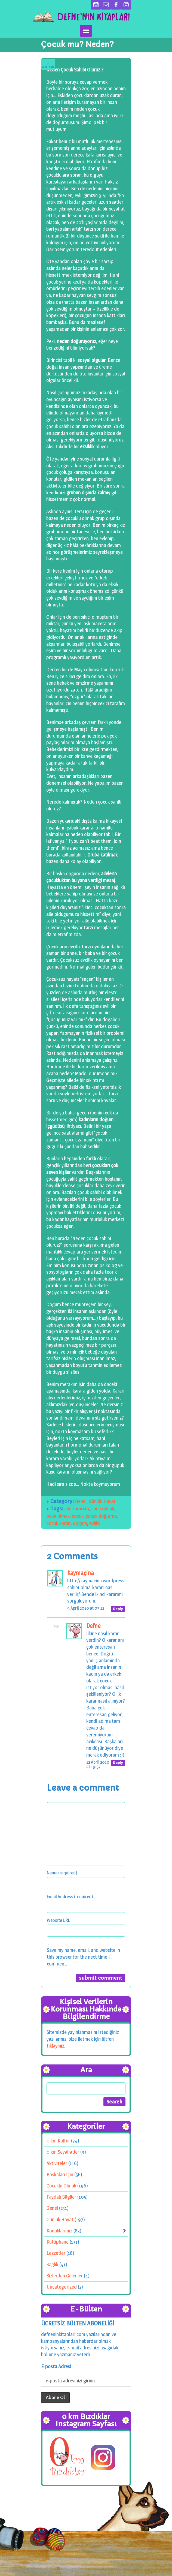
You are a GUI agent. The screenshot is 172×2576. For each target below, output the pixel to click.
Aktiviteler (57, 2163)
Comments (48, 65)
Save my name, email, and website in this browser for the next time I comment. (83, 1957)
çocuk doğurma (101, 1516)
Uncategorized (62, 2287)
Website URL (58, 1920)
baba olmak (58, 1516)
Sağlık (52, 2264)
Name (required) (62, 1872)
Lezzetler (56, 2253)
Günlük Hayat (102, 1501)
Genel (81, 1501)
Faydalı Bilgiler (61, 2197)
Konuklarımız (59, 2231)
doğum (80, 1523)
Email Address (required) (70, 1896)
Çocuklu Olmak (61, 2186)
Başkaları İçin (60, 2174)
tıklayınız (55, 2046)
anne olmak (102, 1508)
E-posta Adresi (56, 2366)
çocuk (78, 1516)
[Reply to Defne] (118, 1763)
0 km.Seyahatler (63, 2152)
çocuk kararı (59, 1523)
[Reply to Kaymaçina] (118, 1609)
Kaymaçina (80, 1572)
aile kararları (76, 1508)
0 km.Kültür (58, 2141)
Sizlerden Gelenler (65, 2276)
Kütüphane (58, 2242)
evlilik (94, 1523)
